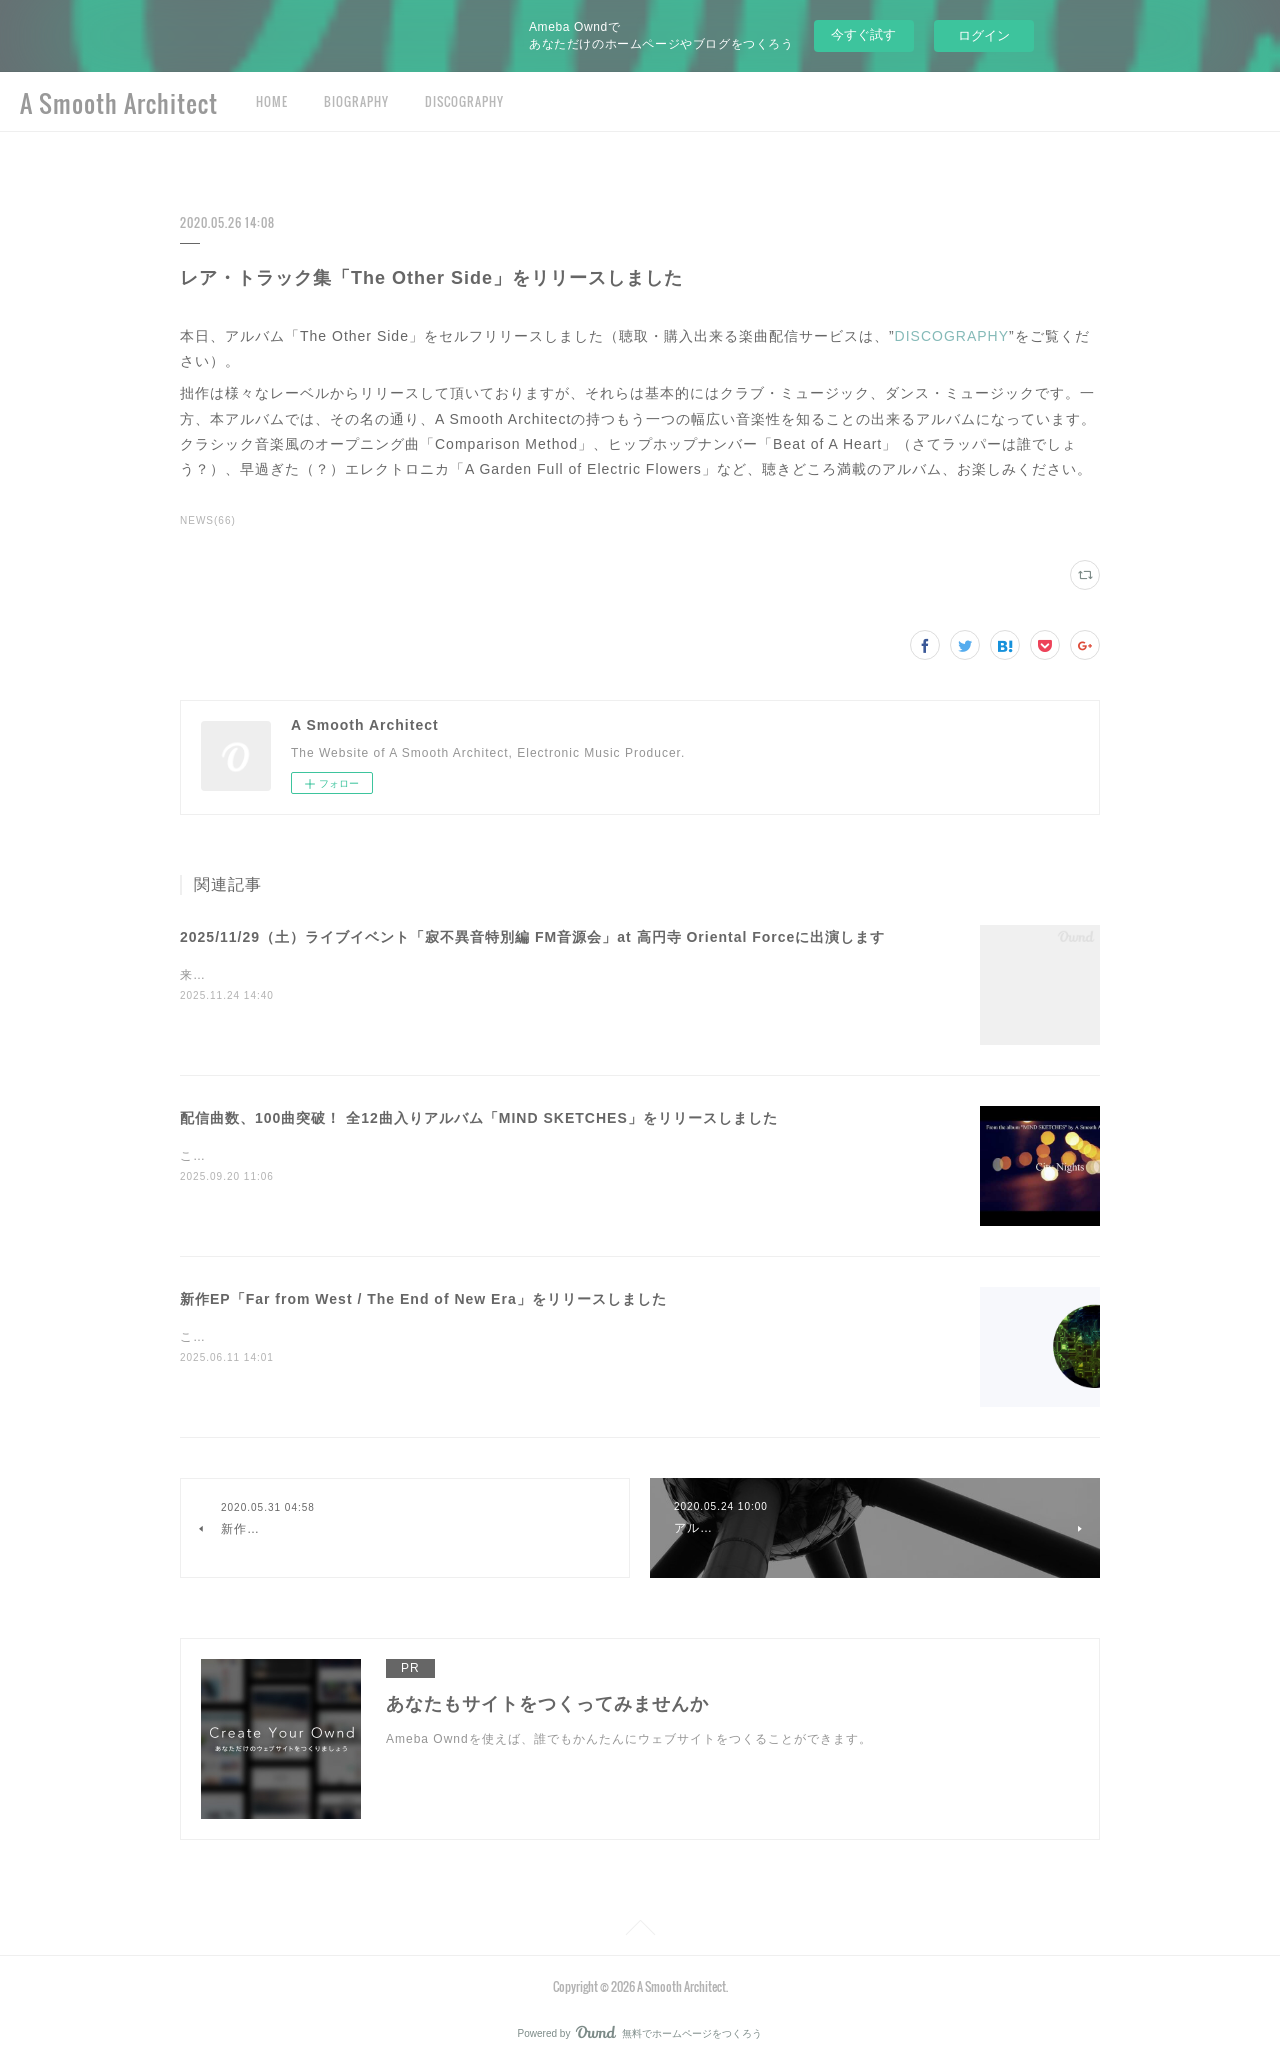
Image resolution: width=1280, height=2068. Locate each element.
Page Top (640, 1931)
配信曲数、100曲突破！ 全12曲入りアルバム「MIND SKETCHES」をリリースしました (479, 1118)
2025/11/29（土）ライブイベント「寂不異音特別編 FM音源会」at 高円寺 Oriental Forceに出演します (532, 937)
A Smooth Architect (119, 103)
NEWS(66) (208, 520)
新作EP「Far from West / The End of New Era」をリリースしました (423, 1299)
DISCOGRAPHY (464, 101)
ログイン (984, 35)
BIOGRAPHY (356, 101)
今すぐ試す (863, 34)
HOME (272, 101)
